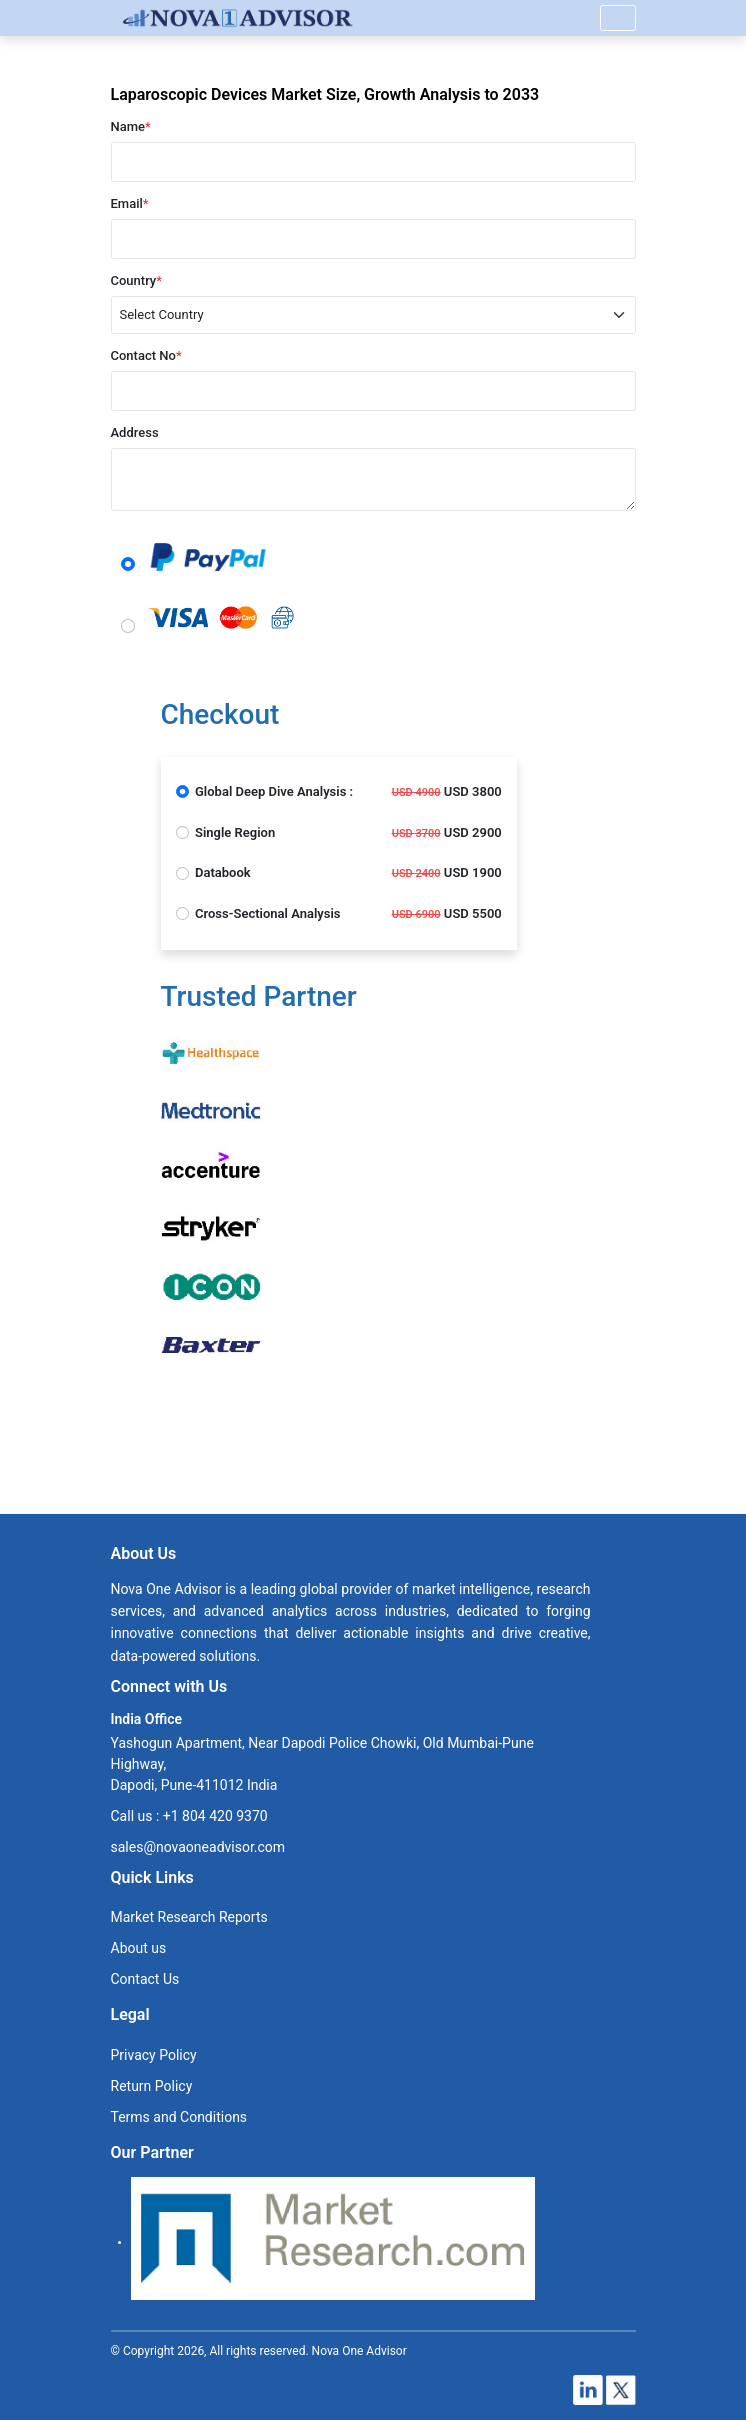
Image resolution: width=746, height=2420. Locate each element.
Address (135, 432)
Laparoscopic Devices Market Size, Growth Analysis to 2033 (325, 94)
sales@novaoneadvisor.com (198, 1847)
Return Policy (152, 2086)
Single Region (235, 832)
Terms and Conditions (179, 2117)
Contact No (146, 355)
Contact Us (145, 1979)
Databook (223, 872)
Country (137, 280)
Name (131, 126)
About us (139, 1948)
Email (130, 203)
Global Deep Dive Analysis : (274, 791)
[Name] (618, 18)
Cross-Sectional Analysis (268, 913)
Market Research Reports (189, 1917)
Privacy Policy (154, 2055)
